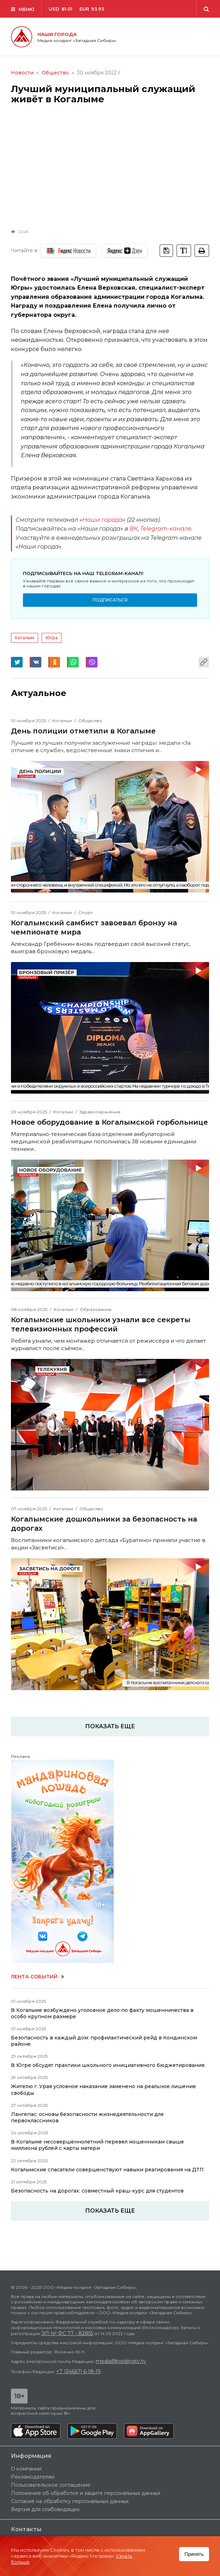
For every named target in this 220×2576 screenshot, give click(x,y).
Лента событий (37, 1976)
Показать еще (110, 2210)
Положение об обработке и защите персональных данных (85, 2493)
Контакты (26, 2530)
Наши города (102, 519)
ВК (134, 528)
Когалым (24, 637)
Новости (22, 72)
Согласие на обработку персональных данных (70, 2501)
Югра (52, 637)
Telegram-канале (165, 528)
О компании (26, 2469)
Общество (55, 72)
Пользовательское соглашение (50, 2485)
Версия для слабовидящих (45, 2509)
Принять (194, 2554)
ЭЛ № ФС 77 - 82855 (67, 2333)
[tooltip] (202, 250)
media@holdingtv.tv (121, 2361)
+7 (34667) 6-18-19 (78, 2371)
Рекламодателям (32, 2477)
